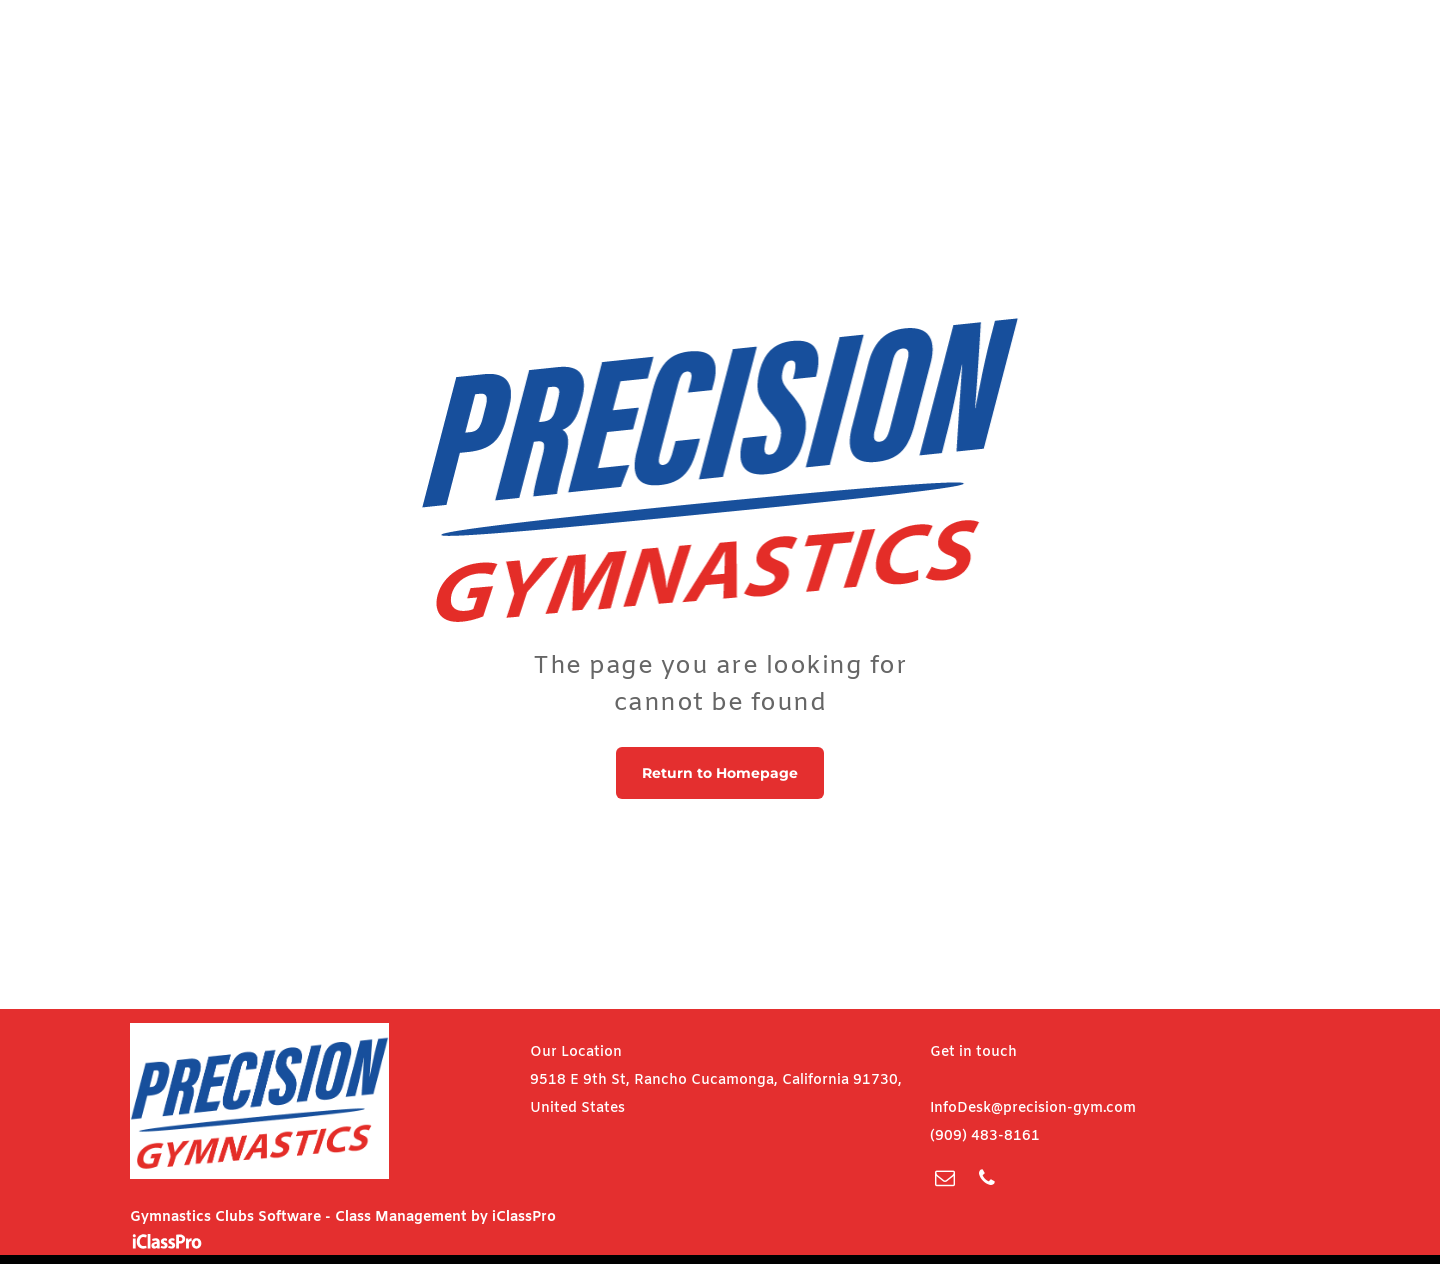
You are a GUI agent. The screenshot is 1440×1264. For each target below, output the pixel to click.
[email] (945, 1180)
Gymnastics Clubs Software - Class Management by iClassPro (343, 1217)
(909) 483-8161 (985, 1136)
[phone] (987, 1180)
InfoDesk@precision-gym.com (1033, 1108)
